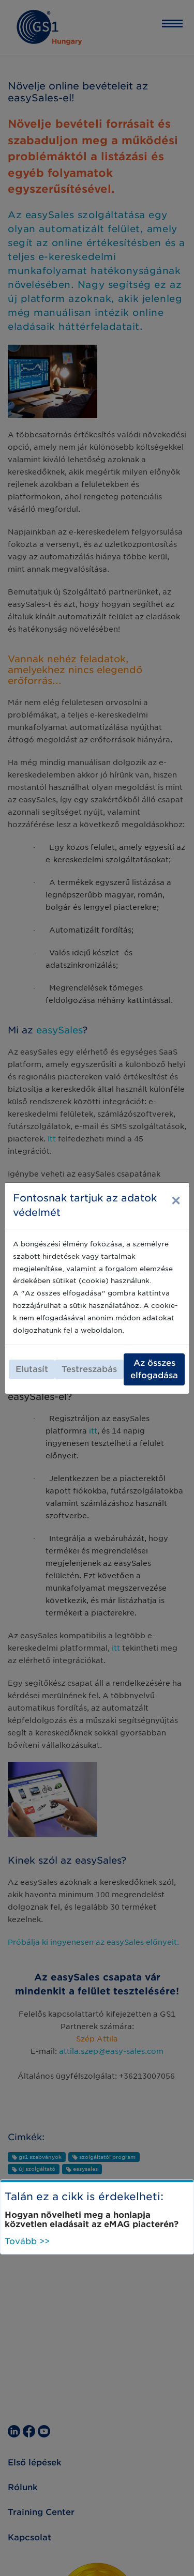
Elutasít (32, 1369)
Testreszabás (89, 1369)
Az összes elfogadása (154, 1369)
